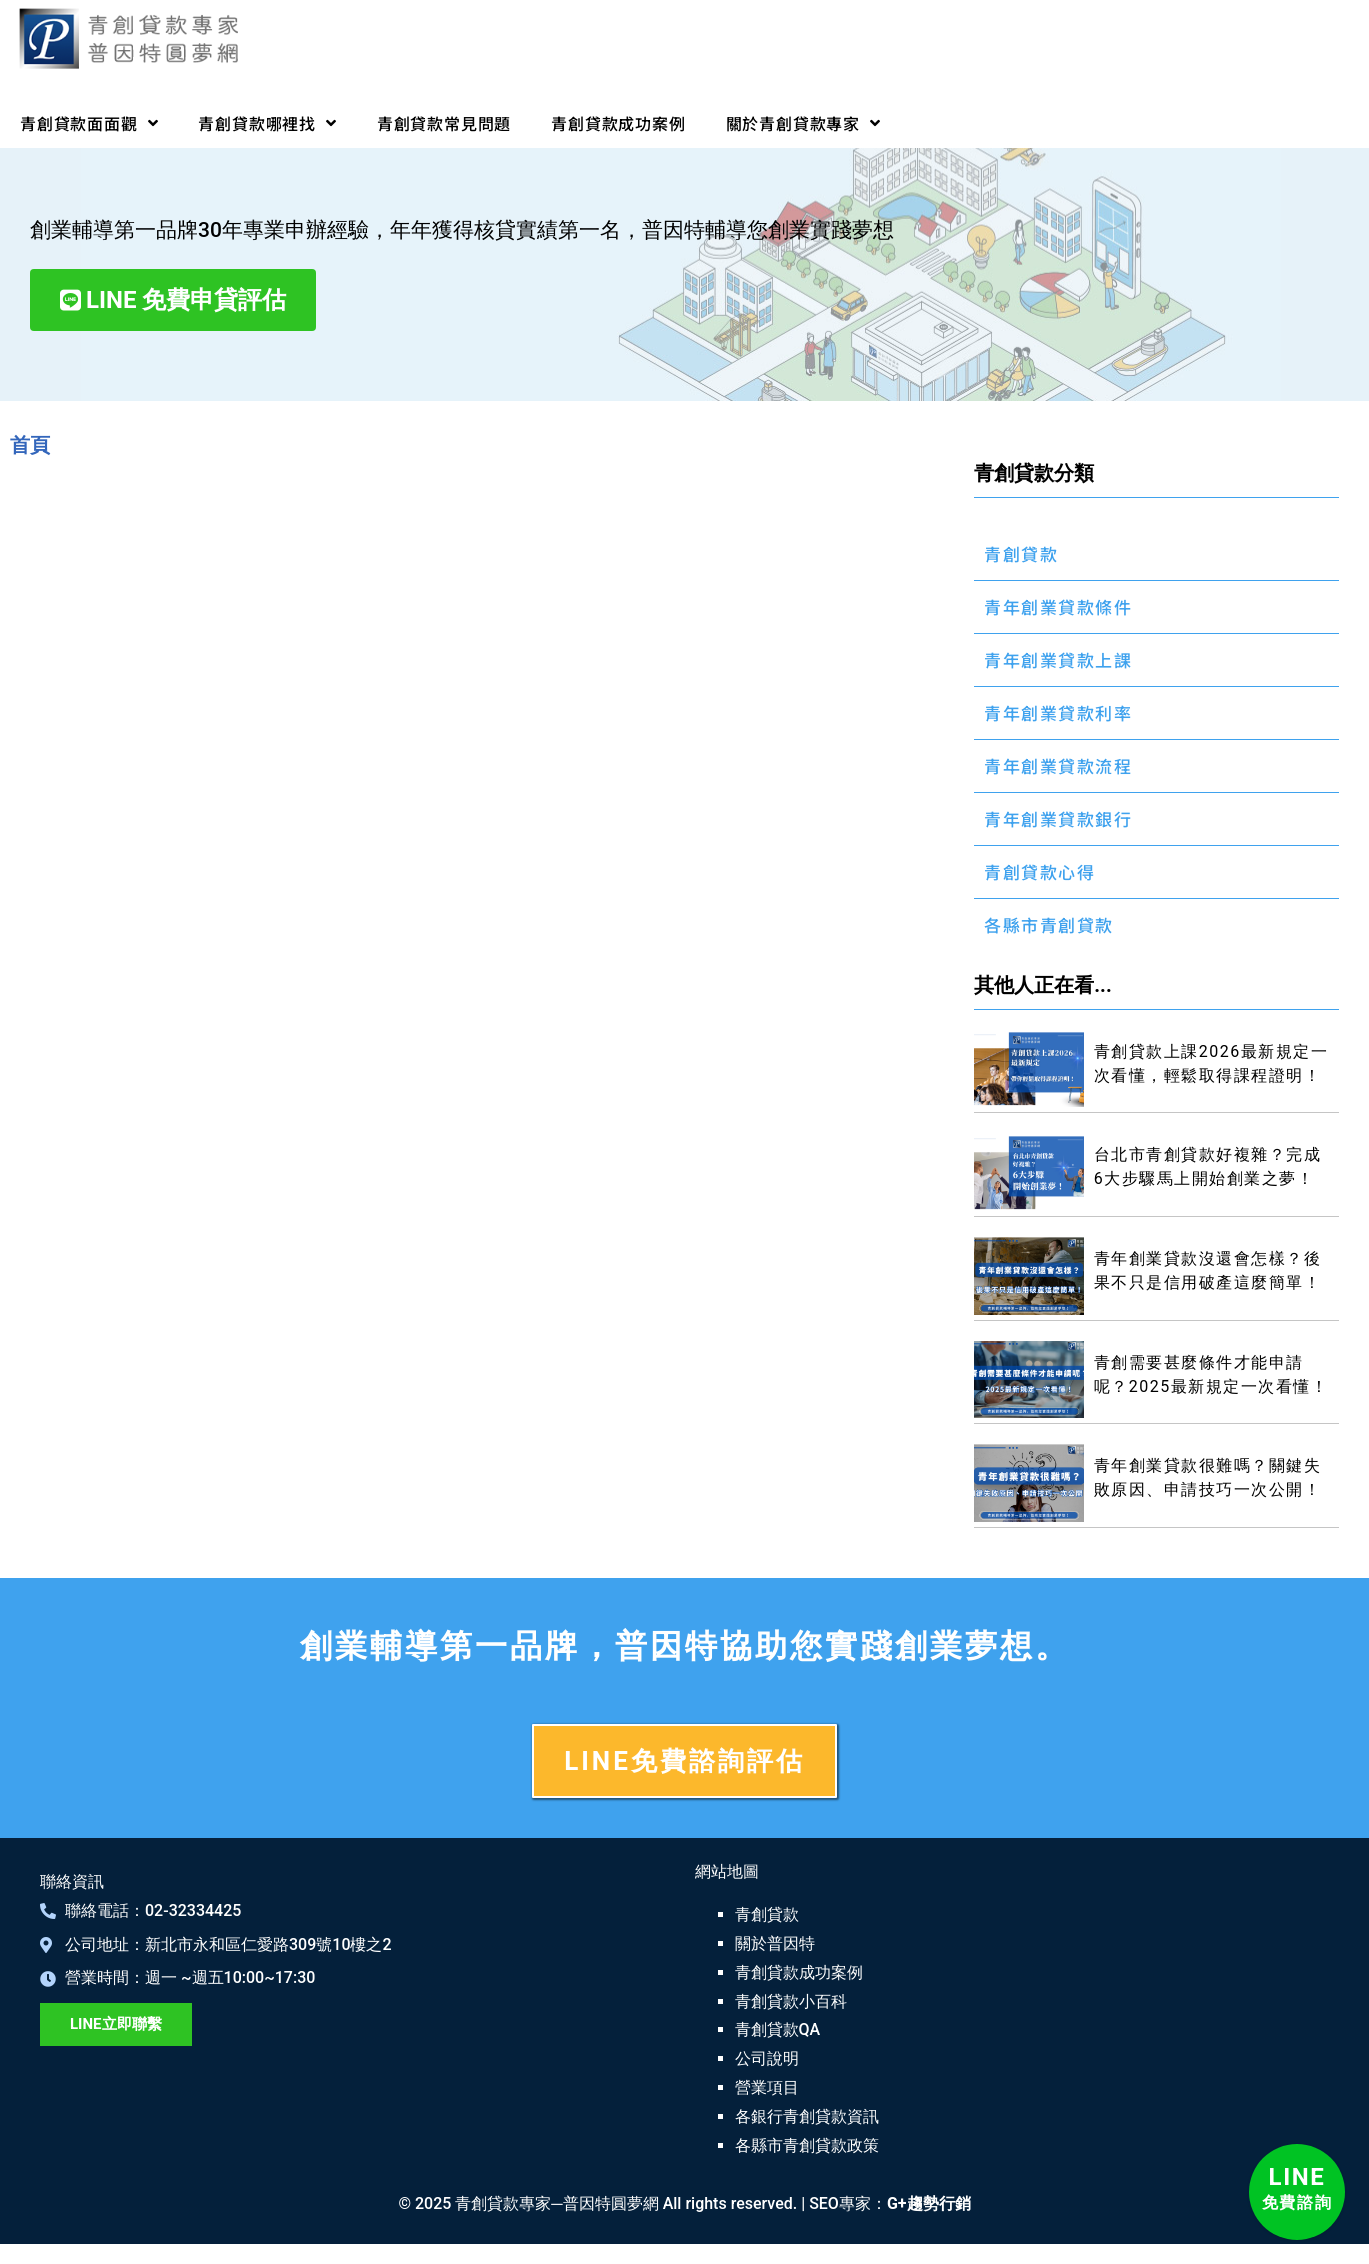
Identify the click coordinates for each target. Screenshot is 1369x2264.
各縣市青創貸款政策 (807, 2145)
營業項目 (767, 2087)
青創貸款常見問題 (444, 123)
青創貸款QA (778, 2029)
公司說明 (767, 2058)
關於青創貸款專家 (803, 123)
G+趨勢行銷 (929, 2203)
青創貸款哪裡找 (267, 123)
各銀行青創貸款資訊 (807, 2116)
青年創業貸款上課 (1058, 659)
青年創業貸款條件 (1058, 606)
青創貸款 (1021, 553)
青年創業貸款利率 (1058, 712)
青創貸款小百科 (791, 2001)
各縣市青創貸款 (1049, 924)
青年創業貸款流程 (1058, 765)
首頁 (30, 445)
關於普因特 (775, 1943)
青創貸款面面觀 (89, 123)
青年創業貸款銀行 (1058, 818)
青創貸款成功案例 (618, 123)
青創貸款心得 (1039, 871)
